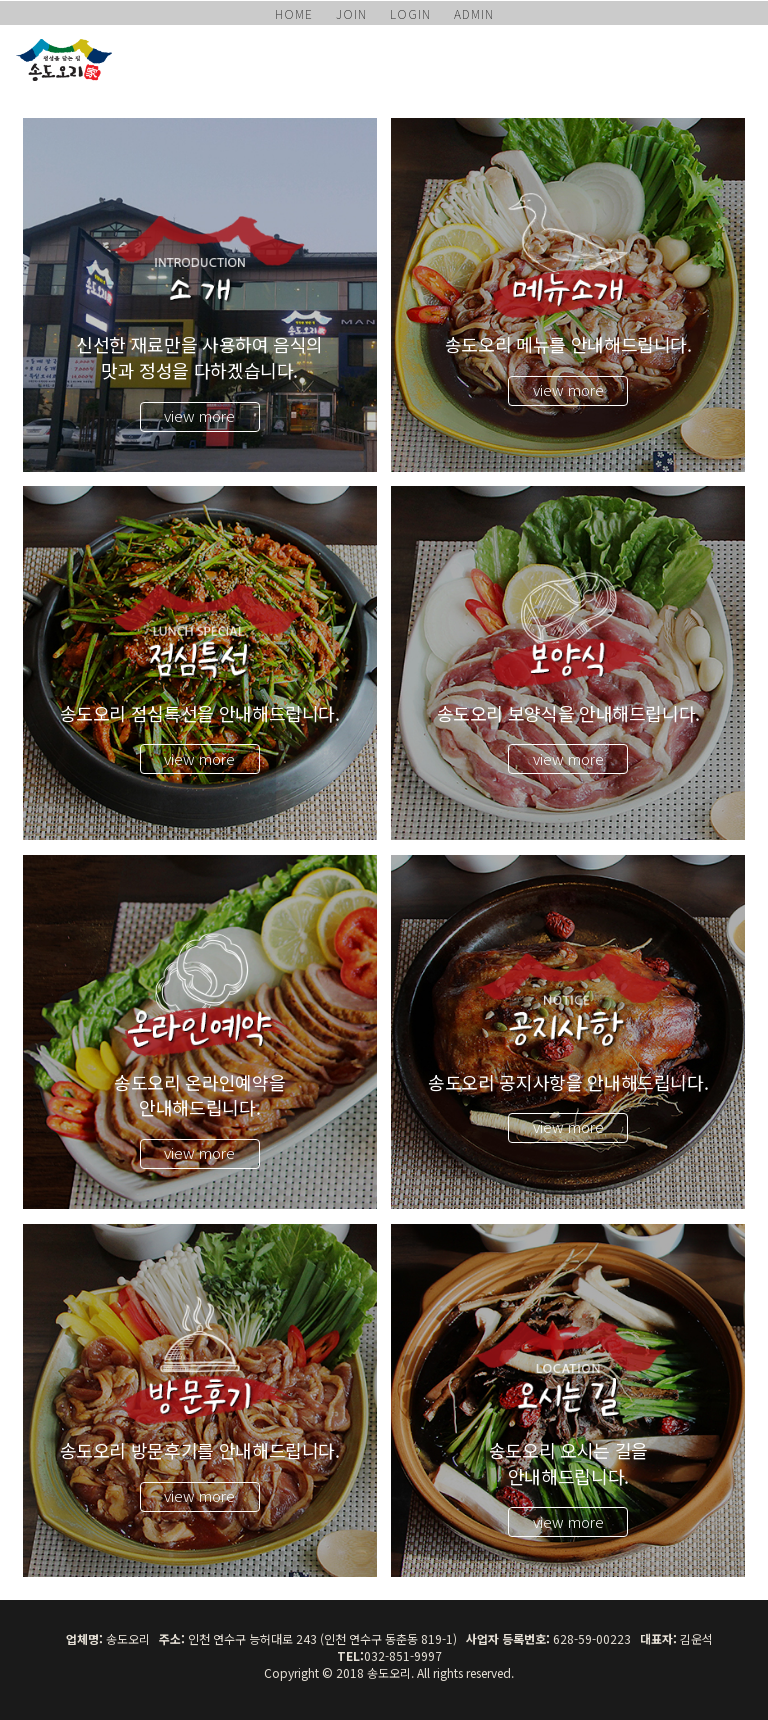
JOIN (351, 13)
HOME (294, 13)
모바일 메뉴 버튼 (743, 55)
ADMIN (474, 13)
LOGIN (410, 13)
